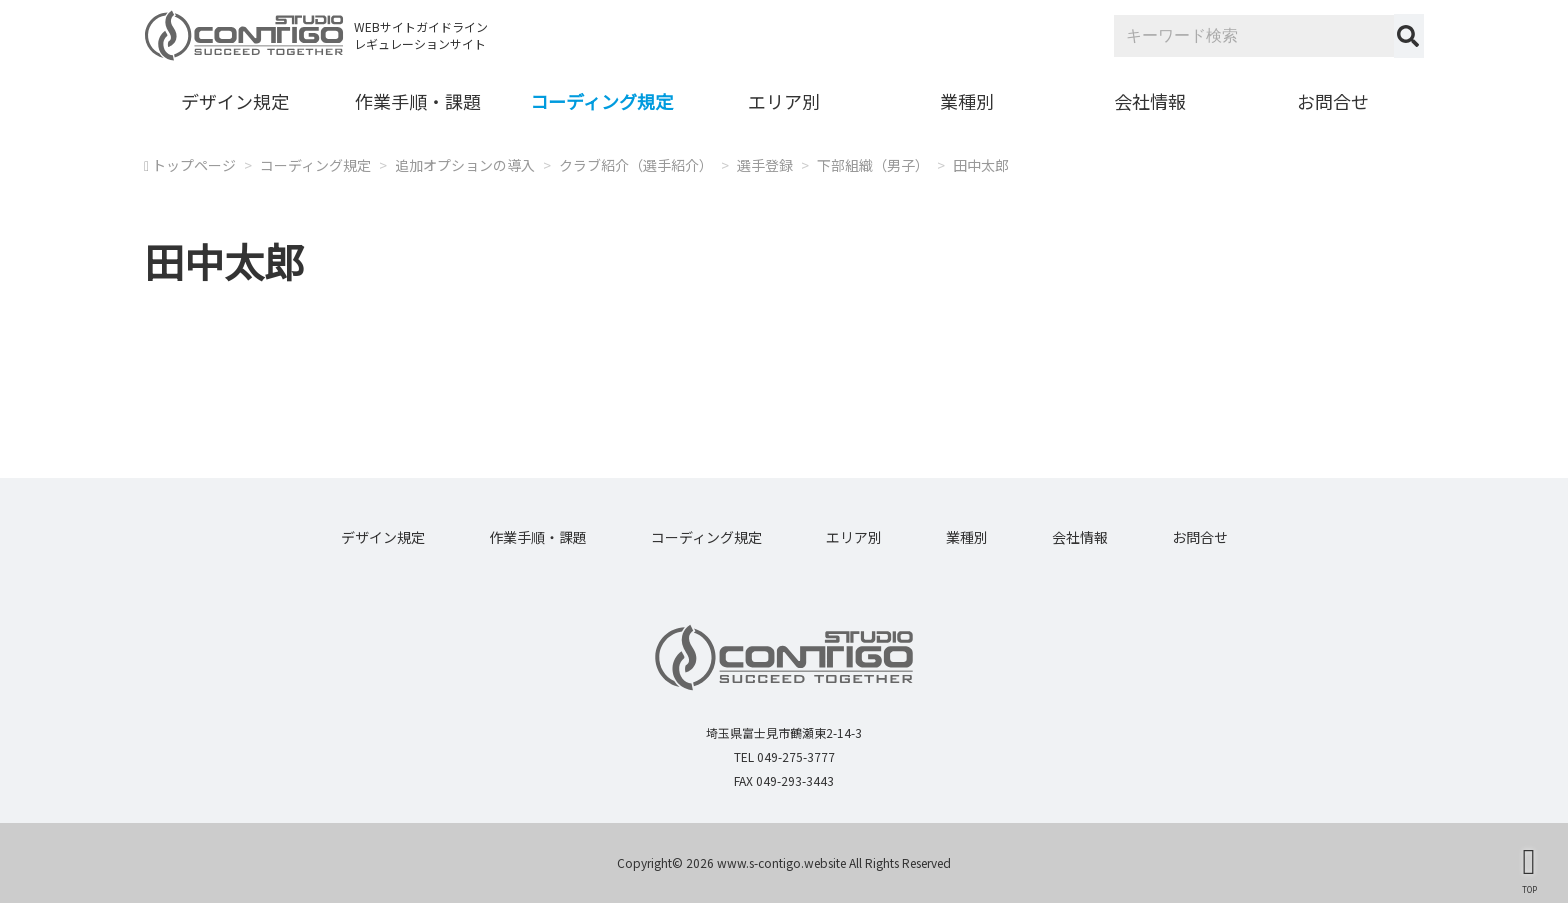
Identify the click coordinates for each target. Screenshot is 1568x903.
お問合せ (1333, 101)
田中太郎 (981, 165)
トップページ (194, 165)
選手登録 (765, 165)
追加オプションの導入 (465, 165)
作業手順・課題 (418, 101)
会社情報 (1150, 101)
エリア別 (784, 101)
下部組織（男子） (873, 165)
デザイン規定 (235, 101)
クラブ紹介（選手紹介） (636, 165)
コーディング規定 (601, 101)
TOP (1529, 889)
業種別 (967, 101)
